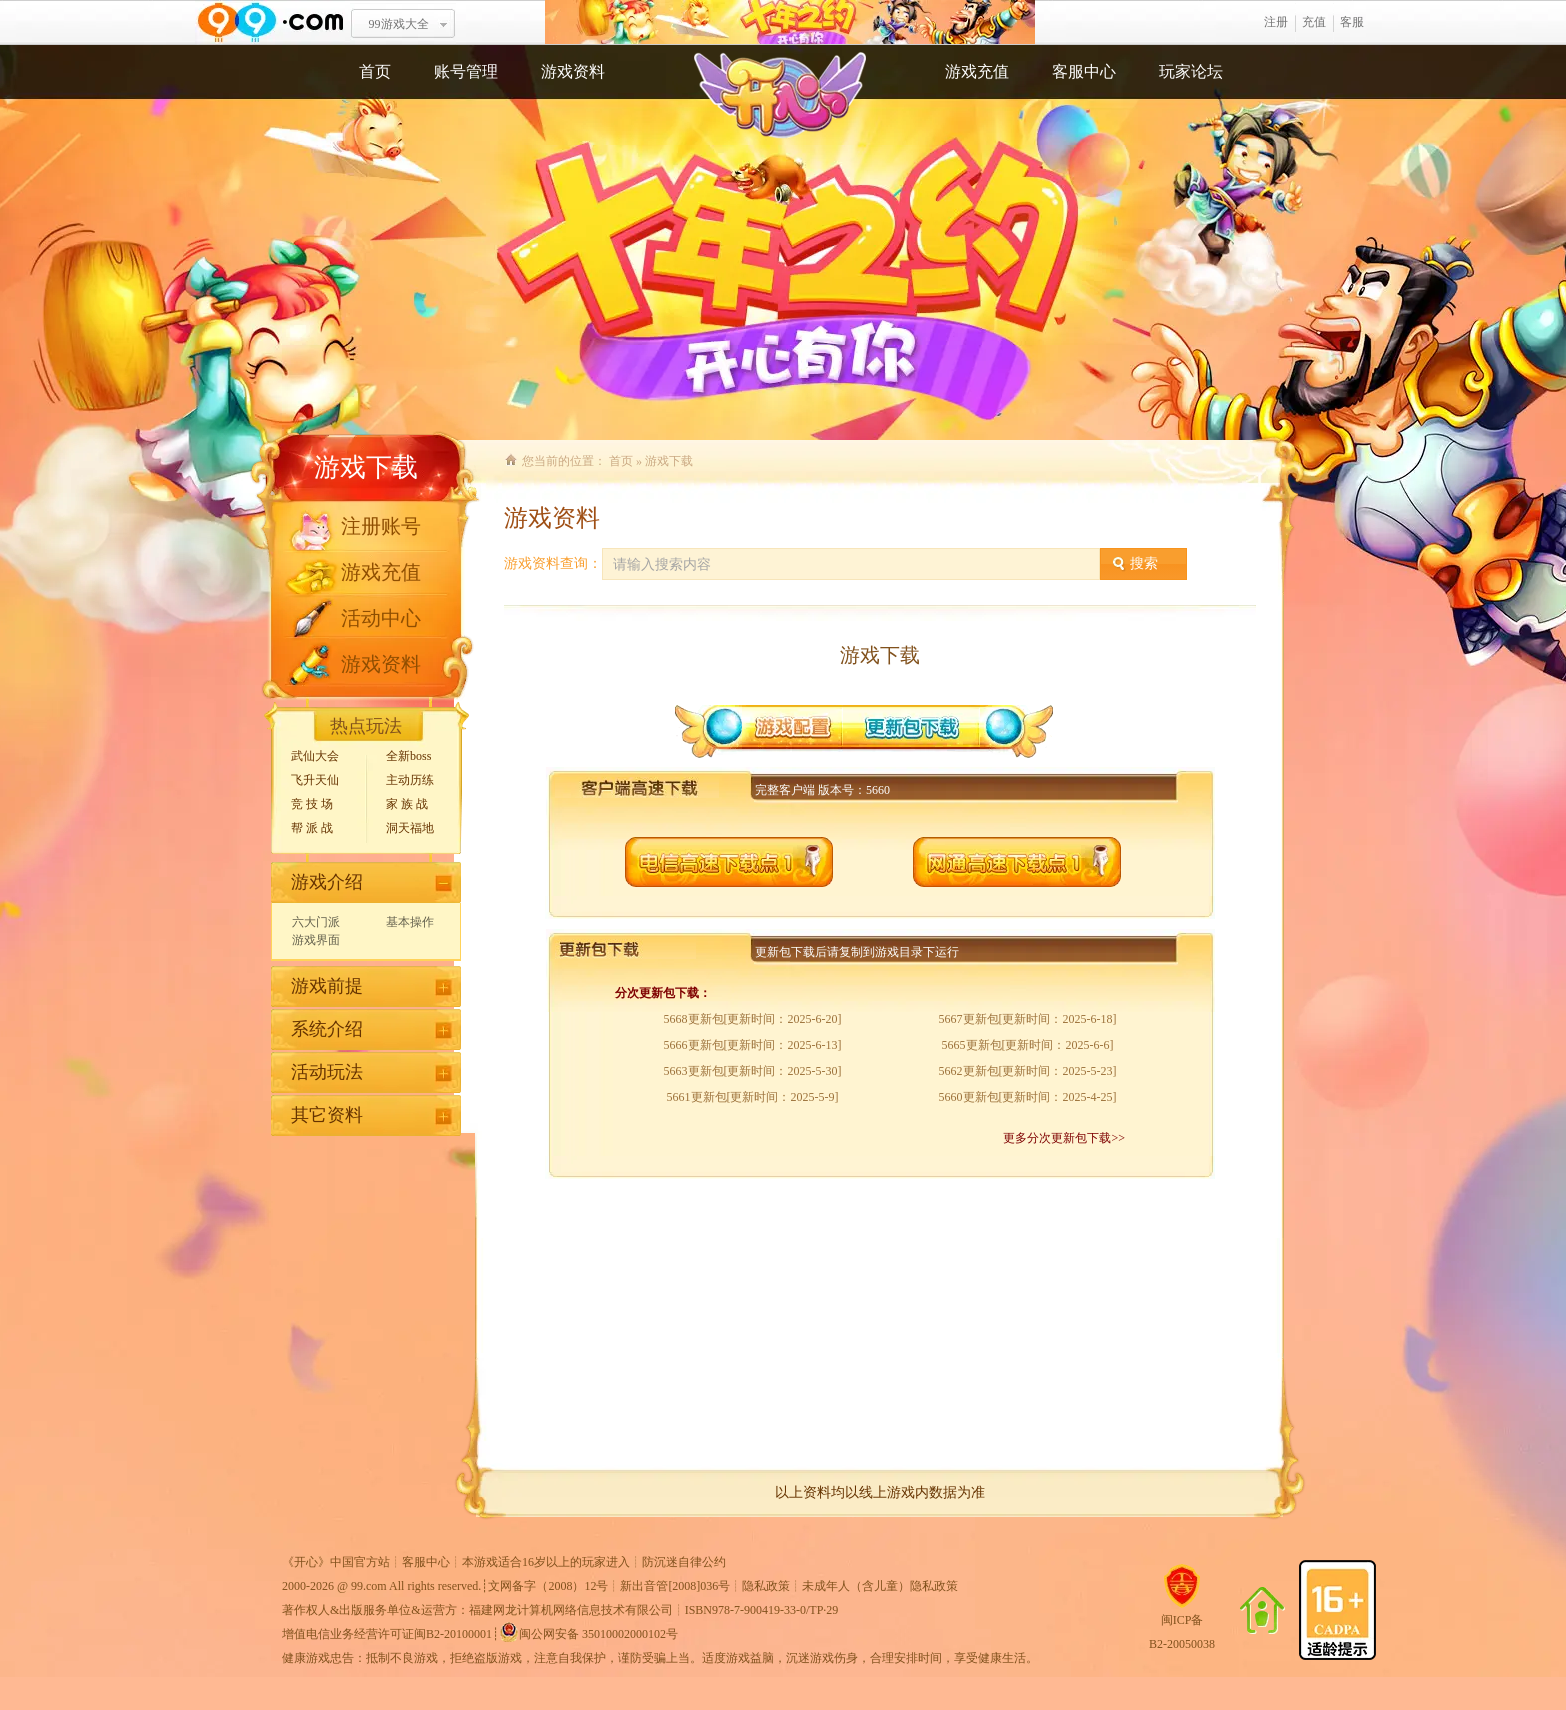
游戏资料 (573, 71)
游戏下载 (366, 467)
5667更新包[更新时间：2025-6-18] (1028, 1019)
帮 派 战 (312, 828)
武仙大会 (315, 756)
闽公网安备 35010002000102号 (588, 1632)
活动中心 (381, 618)
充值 (1314, 22)
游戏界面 (316, 940)
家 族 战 (407, 804)
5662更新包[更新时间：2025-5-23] (1028, 1071)
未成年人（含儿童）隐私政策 (880, 1586)
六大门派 (316, 922)
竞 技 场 (312, 804)
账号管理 (466, 71)
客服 (1352, 22)
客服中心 (1084, 71)
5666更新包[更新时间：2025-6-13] (753, 1045)
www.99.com (270, 22)
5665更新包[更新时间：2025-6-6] (1028, 1045)
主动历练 (410, 780)
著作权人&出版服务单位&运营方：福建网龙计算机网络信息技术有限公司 (477, 1610)
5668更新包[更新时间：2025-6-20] (753, 1019)
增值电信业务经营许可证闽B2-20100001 (387, 1634)
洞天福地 (410, 828)
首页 (375, 71)
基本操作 (410, 922)
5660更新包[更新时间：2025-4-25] (1028, 1097)
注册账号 (381, 526)
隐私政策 (766, 1586)
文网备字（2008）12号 (548, 1586)
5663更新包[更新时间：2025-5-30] (753, 1071)
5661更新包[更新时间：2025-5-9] (753, 1097)
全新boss (408, 756)
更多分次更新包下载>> (1064, 1138)
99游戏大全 (399, 24)
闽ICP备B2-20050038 (1182, 1624)
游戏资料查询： (553, 563)
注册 (1276, 22)
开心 (790, 22)
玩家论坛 (1191, 71)
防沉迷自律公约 (684, 1562)
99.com (369, 1586)
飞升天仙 (315, 780)
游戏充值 (977, 71)
